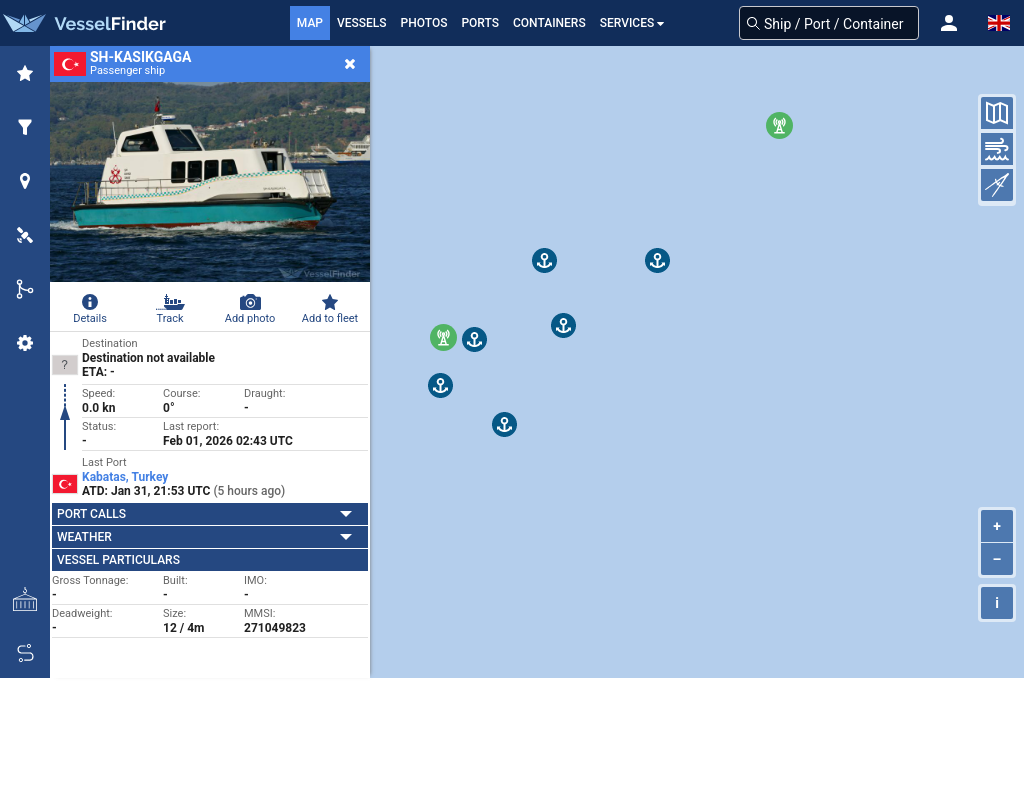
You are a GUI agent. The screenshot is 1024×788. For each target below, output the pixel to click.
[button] (949, 23)
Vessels (362, 23)
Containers (549, 23)
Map (310, 23)
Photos (424, 23)
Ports (480, 23)
